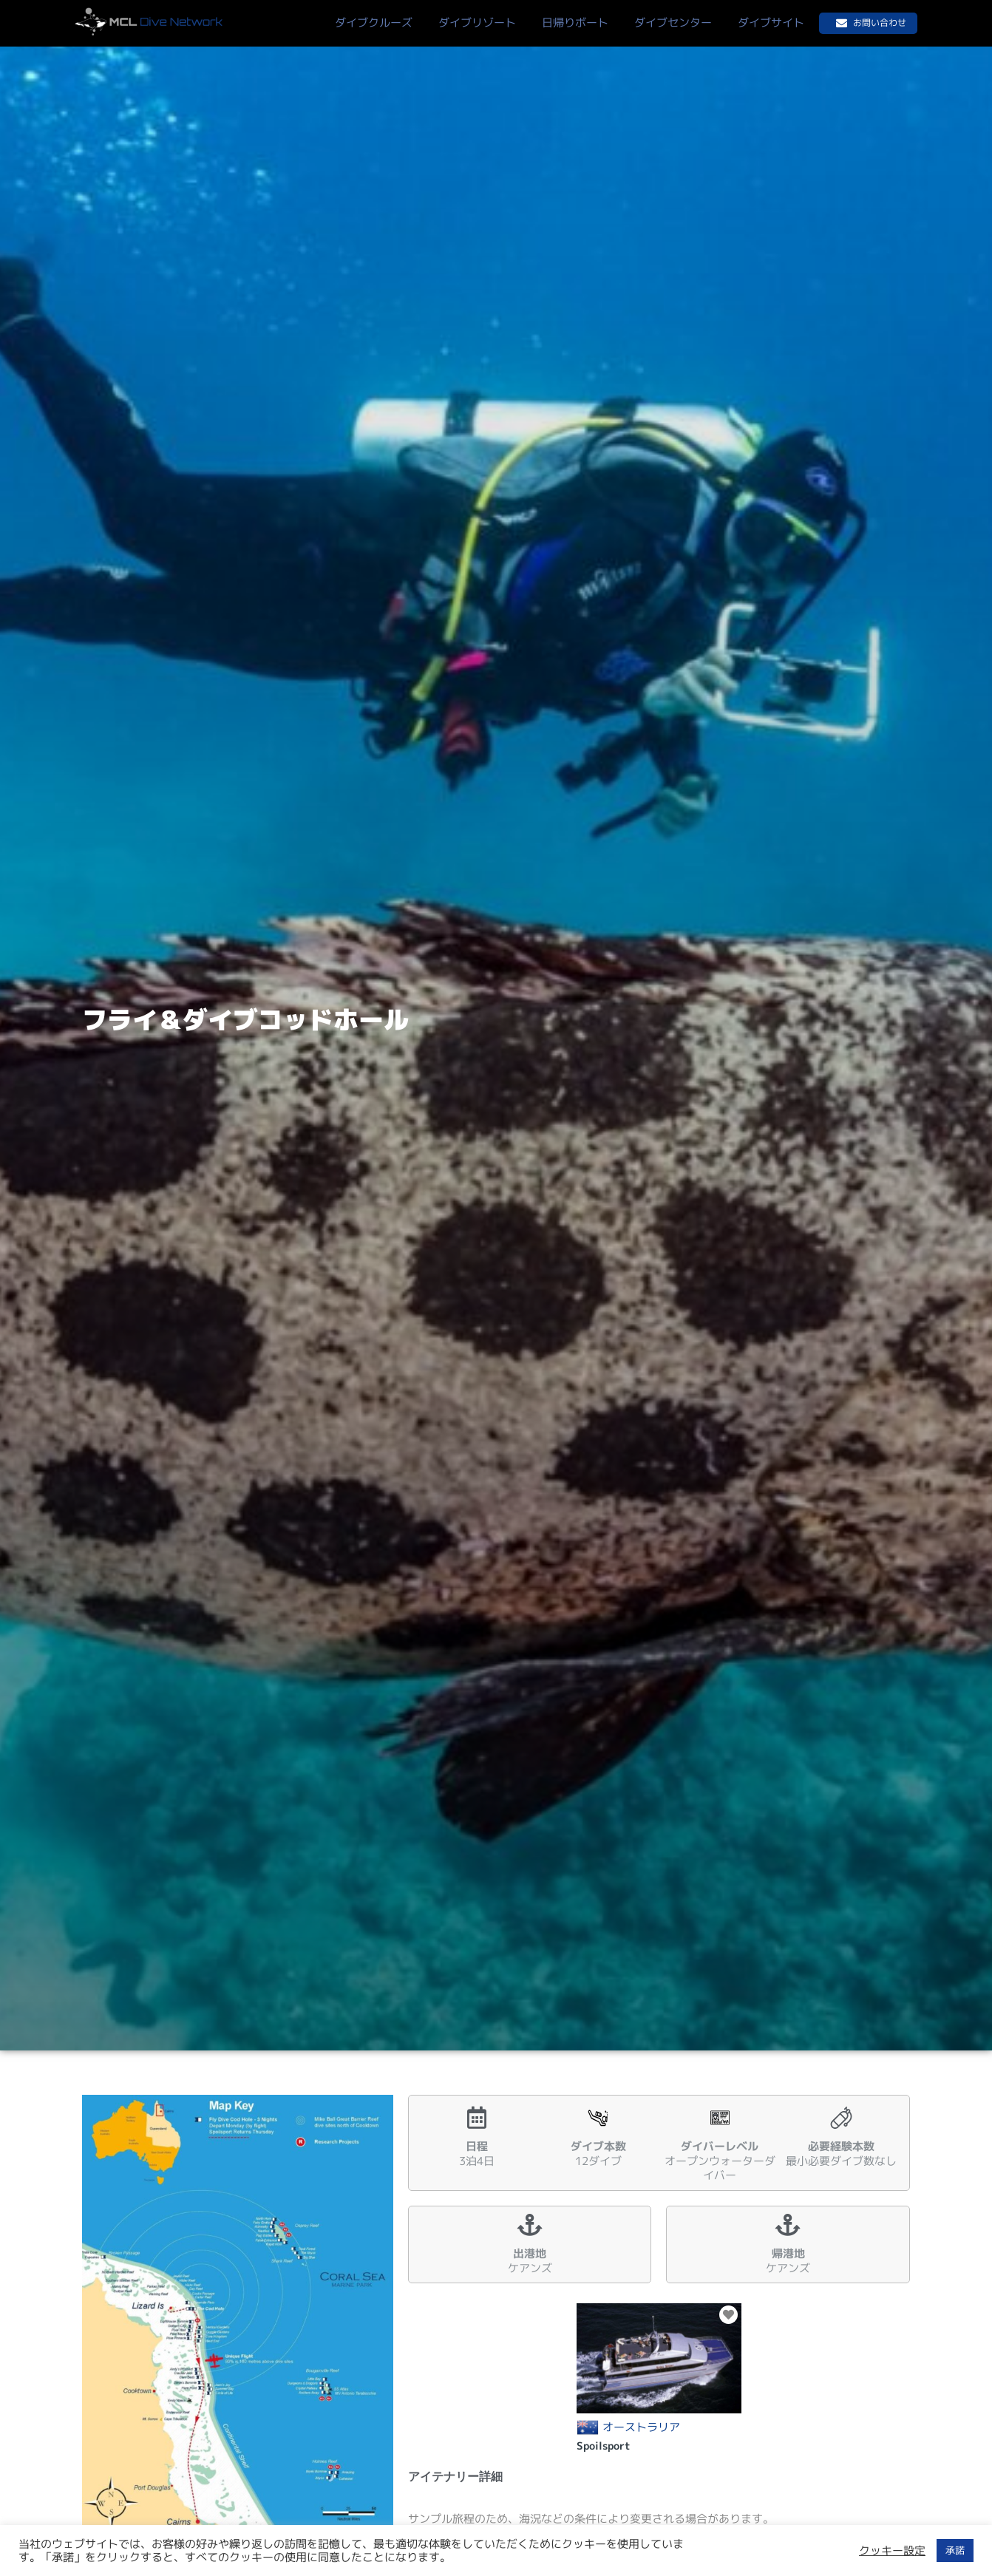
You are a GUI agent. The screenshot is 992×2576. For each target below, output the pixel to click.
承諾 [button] (955, 2550)
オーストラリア (641, 2427)
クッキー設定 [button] (892, 2551)
